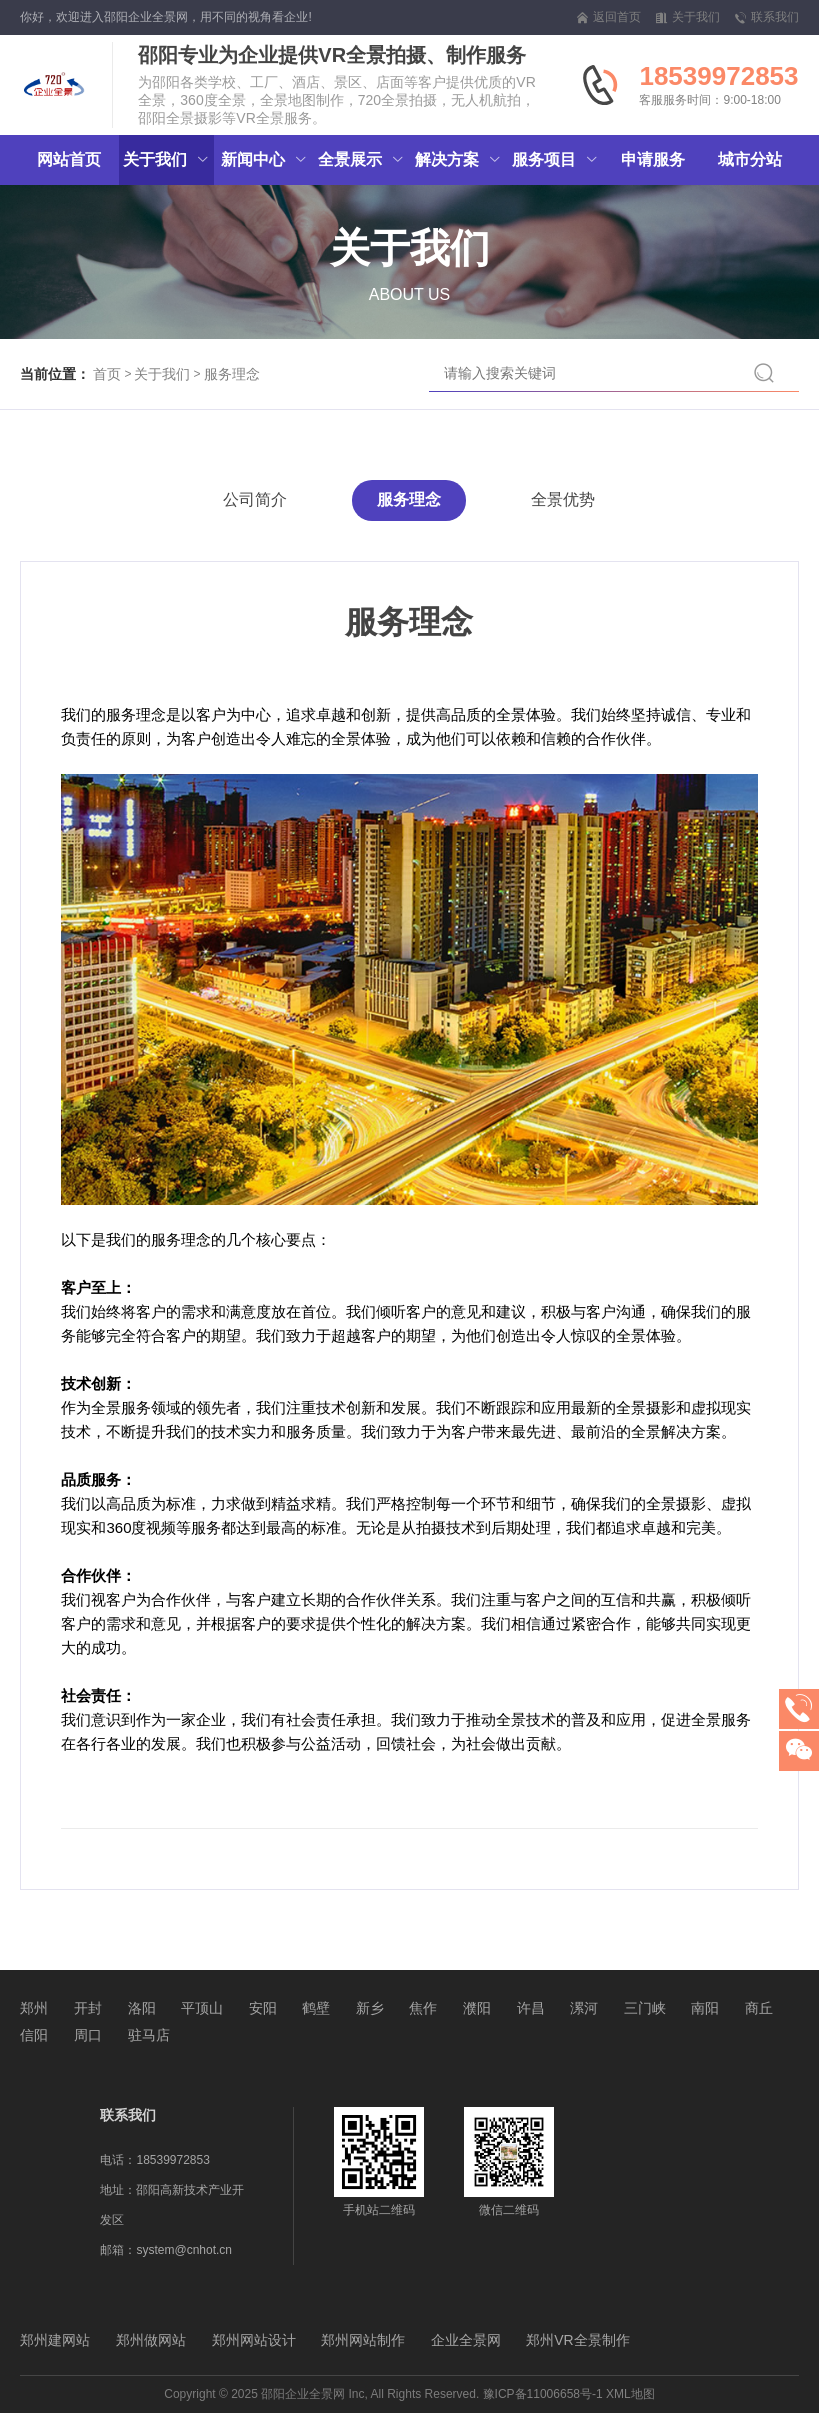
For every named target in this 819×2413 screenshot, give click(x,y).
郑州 (34, 2008)
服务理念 (232, 374)
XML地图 (630, 2394)
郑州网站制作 (363, 2340)
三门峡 (645, 2008)
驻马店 (149, 2035)
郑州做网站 (151, 2340)
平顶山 (202, 2008)
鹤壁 (316, 2008)
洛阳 (142, 2008)
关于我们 (162, 374)
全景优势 (563, 499)
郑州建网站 (55, 2340)
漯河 (584, 2008)
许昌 (531, 2008)
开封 (88, 2008)
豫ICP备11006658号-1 (543, 2394)
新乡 (370, 2008)
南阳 (705, 2008)
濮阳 (477, 2008)
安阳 (263, 2008)
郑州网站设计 (254, 2340)
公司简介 (255, 499)
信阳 (34, 2035)
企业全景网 (466, 2340)
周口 (88, 2035)
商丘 (759, 2008)
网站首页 (69, 159)
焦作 (423, 2008)
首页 (107, 374)
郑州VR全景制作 (577, 2340)
